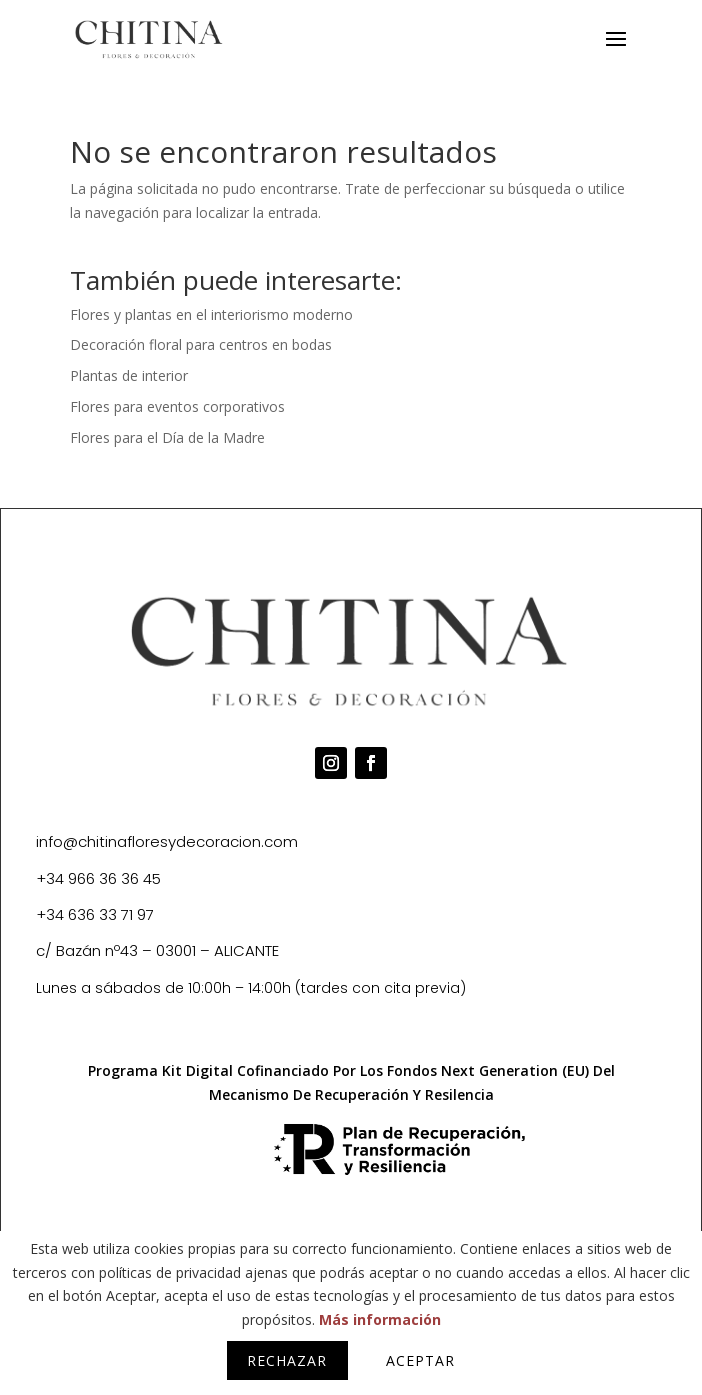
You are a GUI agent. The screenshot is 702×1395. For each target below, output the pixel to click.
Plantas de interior (129, 375)
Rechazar (287, 1360)
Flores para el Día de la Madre (167, 437)
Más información (380, 1319)
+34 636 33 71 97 (95, 914)
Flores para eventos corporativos (177, 406)
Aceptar (420, 1360)
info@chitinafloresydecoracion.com (167, 841)
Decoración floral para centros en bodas (201, 344)
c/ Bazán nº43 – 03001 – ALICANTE (157, 950)
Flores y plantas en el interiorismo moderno (211, 314)
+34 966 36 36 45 (98, 878)
